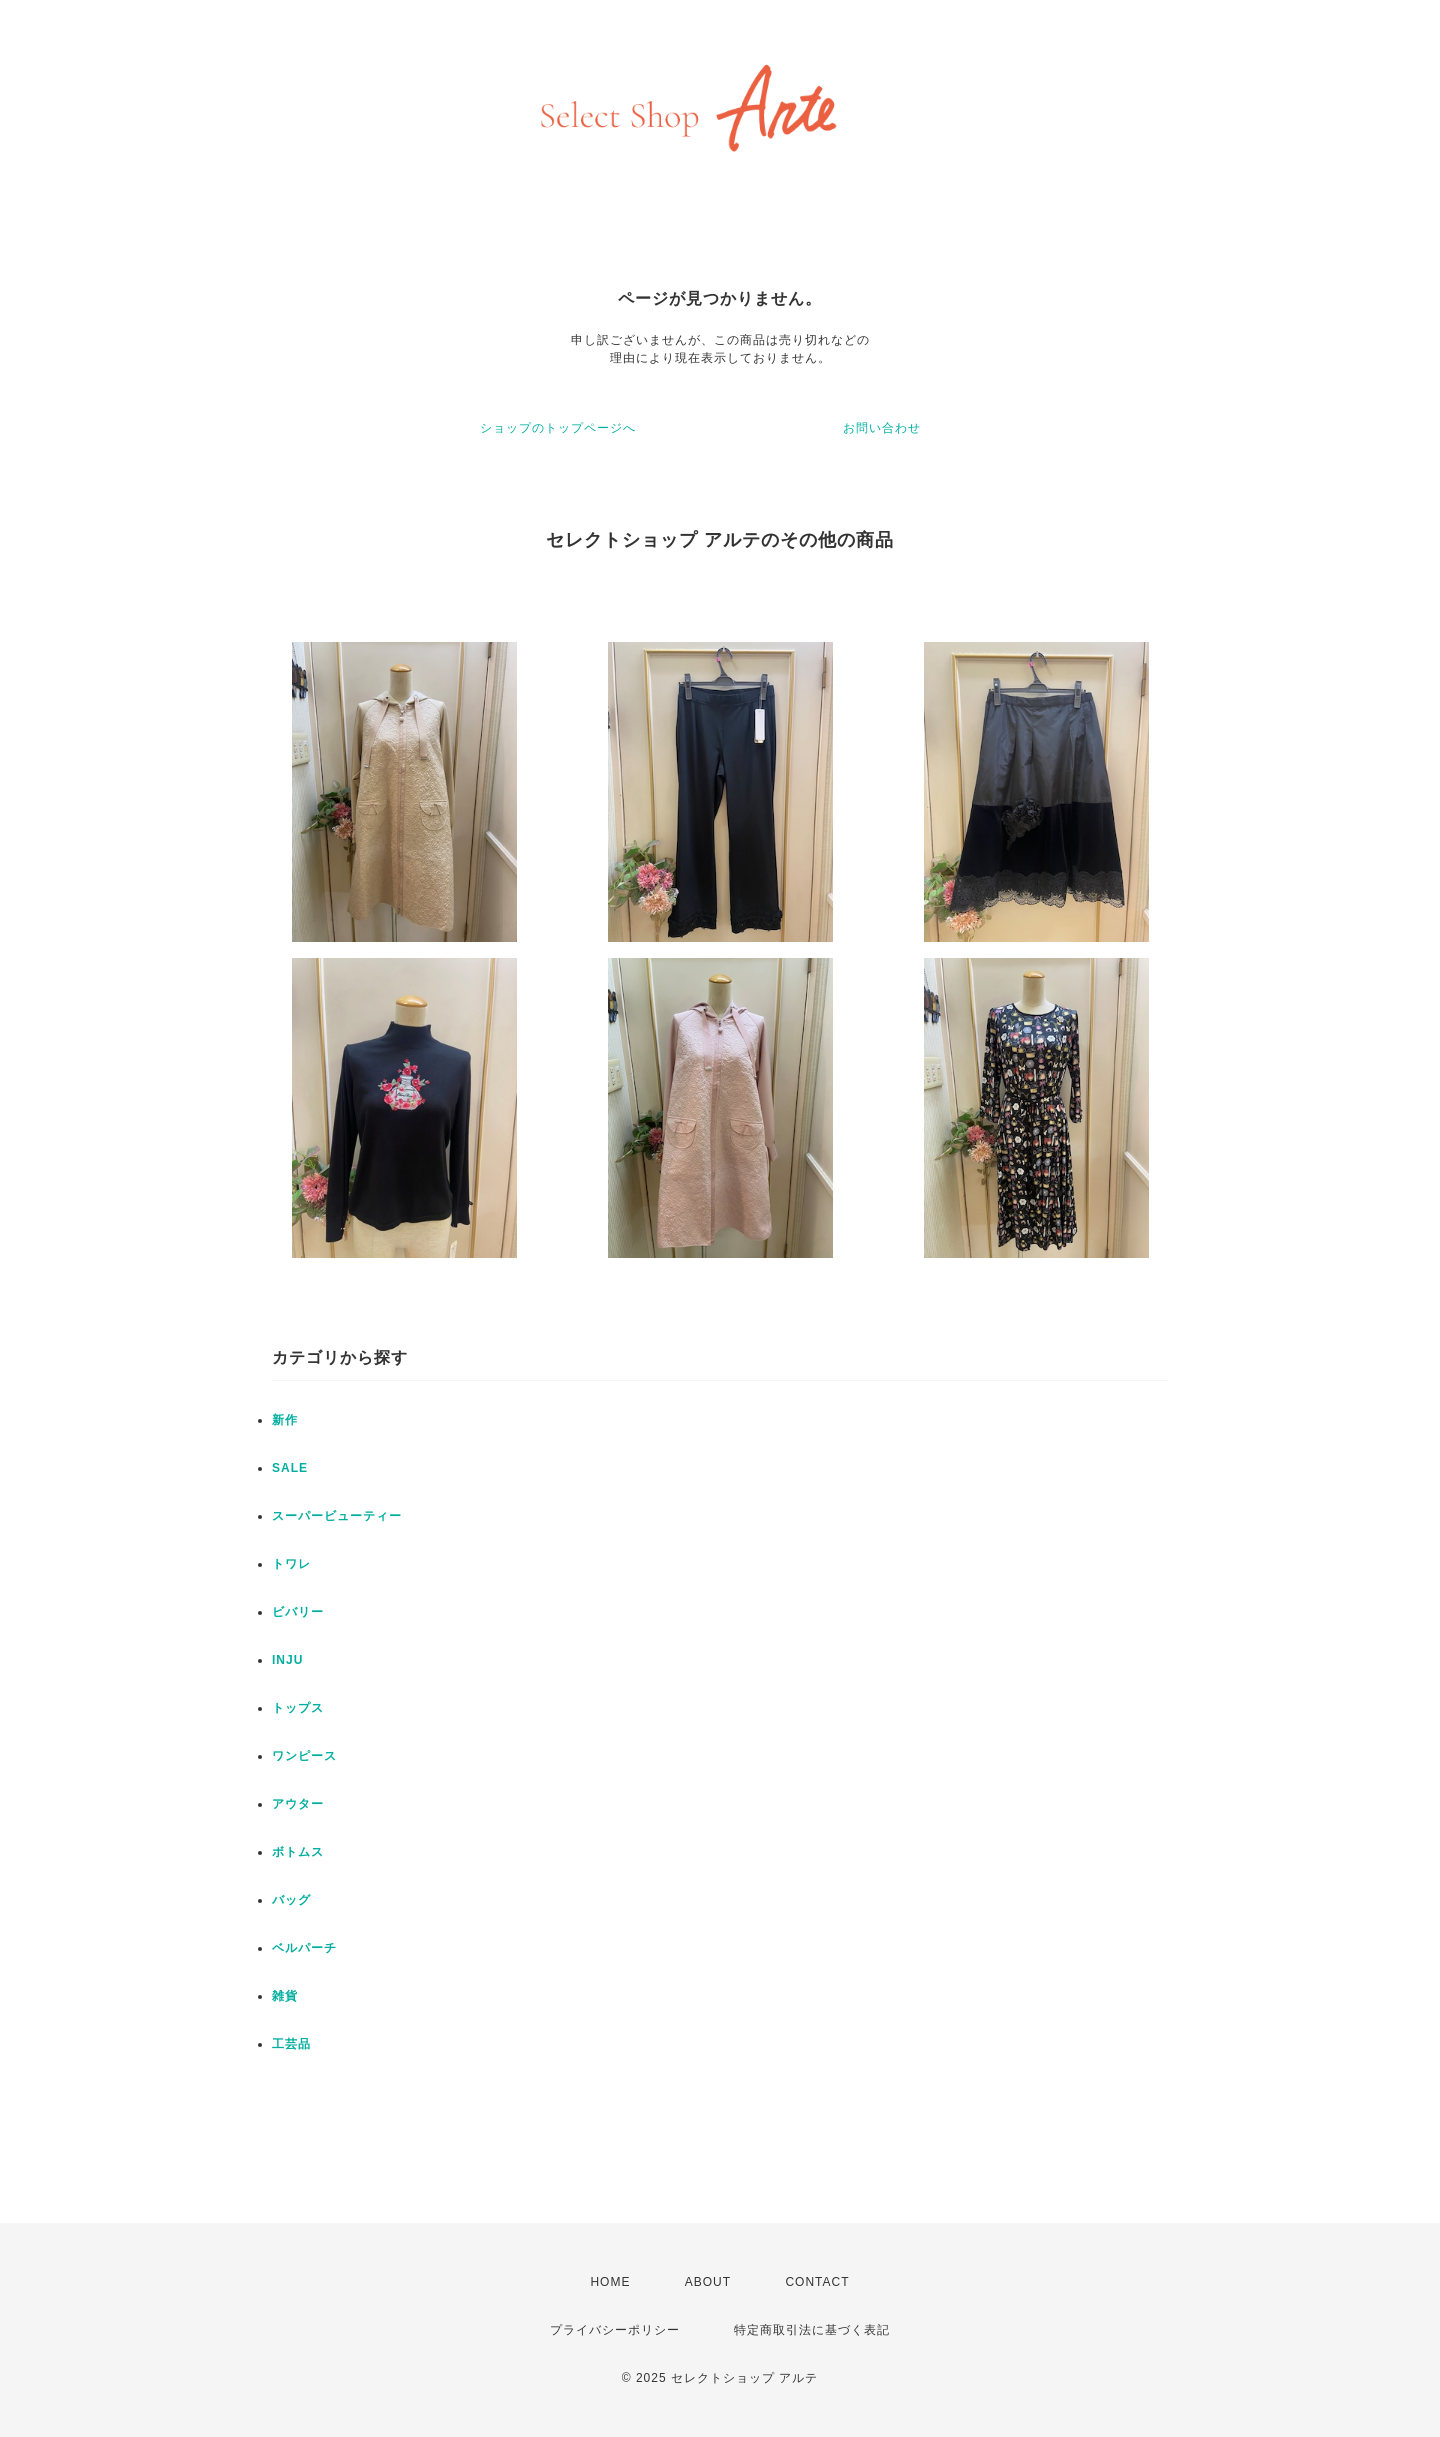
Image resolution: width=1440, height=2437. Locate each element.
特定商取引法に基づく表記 (812, 2330)
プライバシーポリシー (615, 2330)
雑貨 (285, 1996)
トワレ (291, 1564)
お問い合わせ (882, 428)
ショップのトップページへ (558, 428)
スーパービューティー (337, 1516)
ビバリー (298, 1612)
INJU (287, 1660)
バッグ (291, 1900)
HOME (610, 2282)
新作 (285, 1420)
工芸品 (291, 2044)
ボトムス (298, 1852)
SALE (290, 1468)
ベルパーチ (304, 1948)
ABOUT (708, 2282)
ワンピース (304, 1756)
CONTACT (817, 2282)
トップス (298, 1708)
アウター (298, 1804)
